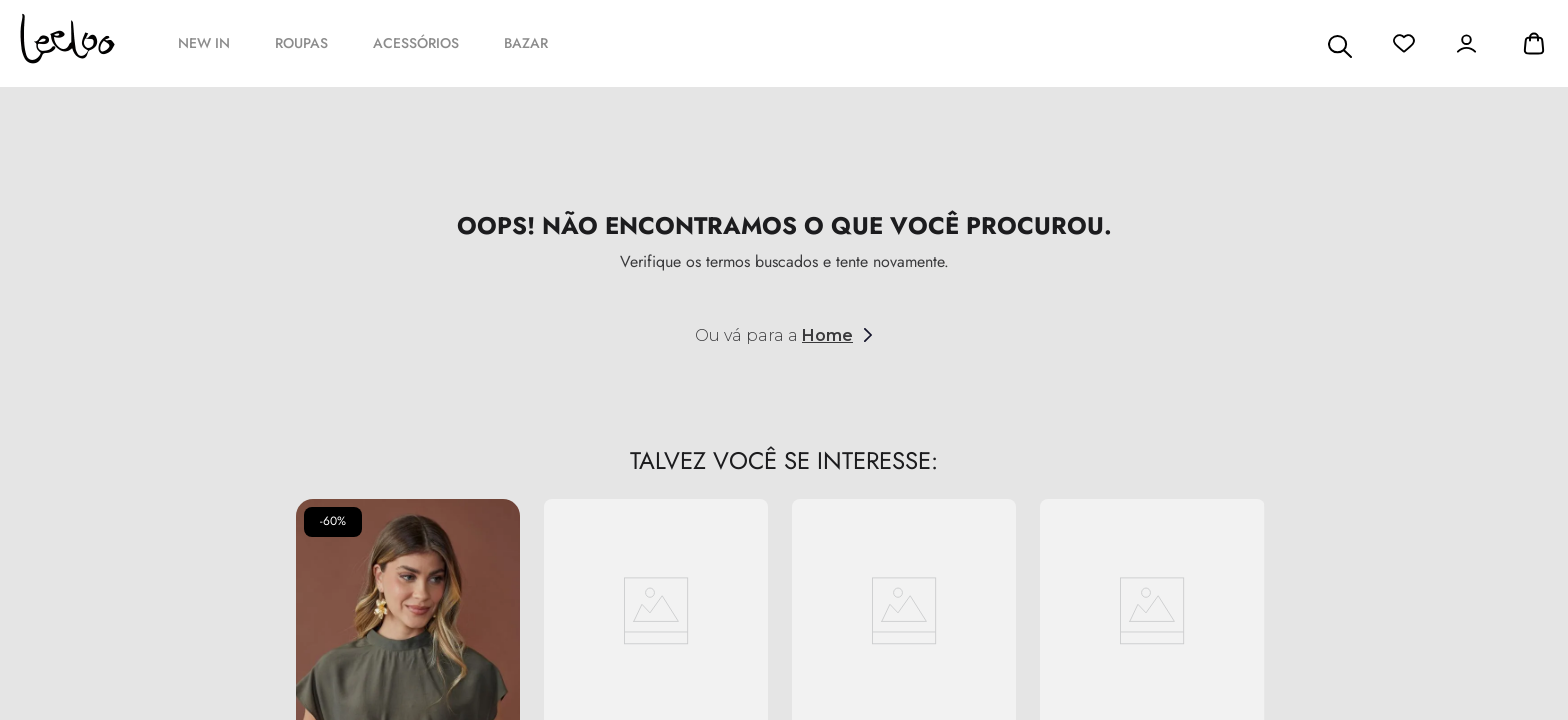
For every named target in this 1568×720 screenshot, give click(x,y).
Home (827, 335)
